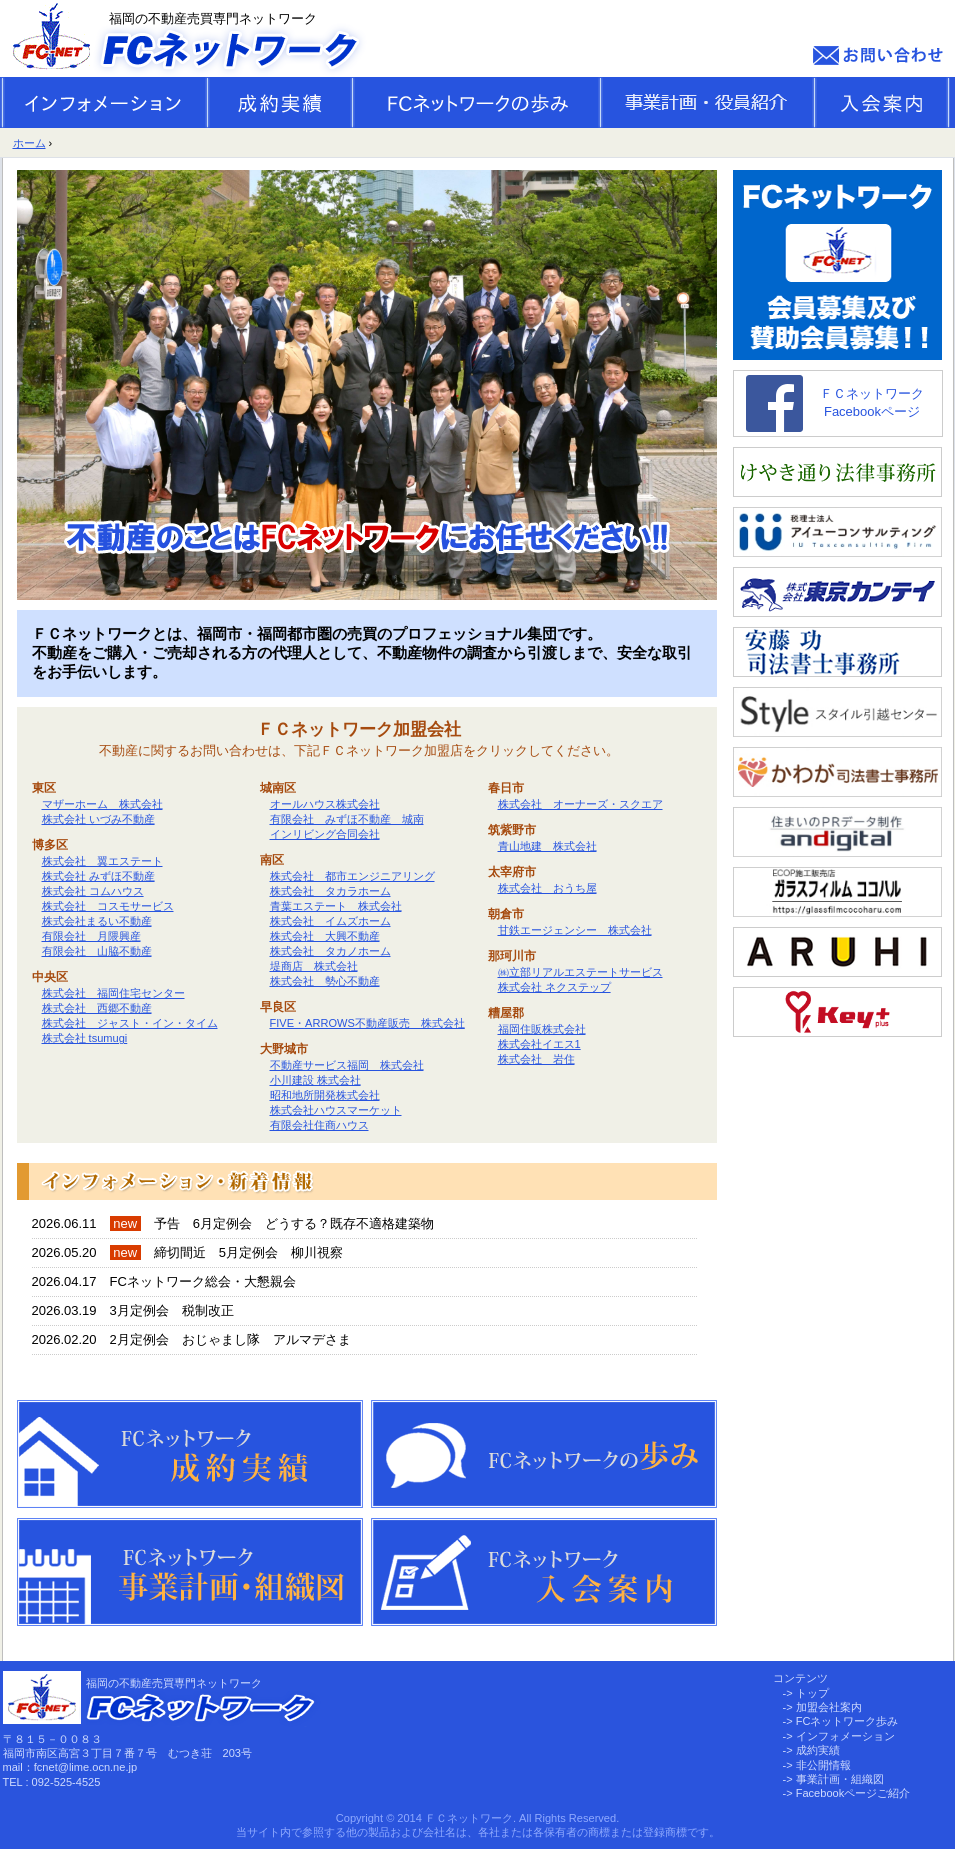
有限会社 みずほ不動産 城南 (347, 819)
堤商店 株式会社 (314, 966)
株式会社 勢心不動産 (325, 981)
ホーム (29, 143)
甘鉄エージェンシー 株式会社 (575, 930)
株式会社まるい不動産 (97, 921)
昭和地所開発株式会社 (325, 1095)
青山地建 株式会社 (547, 846)
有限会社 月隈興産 (91, 936)
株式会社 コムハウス (93, 891)
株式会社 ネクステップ (554, 987)
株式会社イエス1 (539, 1044)
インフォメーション (845, 1736)
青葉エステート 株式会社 (336, 906)
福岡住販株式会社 (542, 1029)
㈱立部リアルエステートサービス (580, 972)
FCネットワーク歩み (847, 1721)
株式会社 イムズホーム (330, 921)
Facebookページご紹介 (853, 1793)
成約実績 (818, 1750)
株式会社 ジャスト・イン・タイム (130, 1023)
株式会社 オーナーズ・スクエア (580, 804)
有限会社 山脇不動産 (97, 951)
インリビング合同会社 (325, 834)
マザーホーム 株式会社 (102, 804)
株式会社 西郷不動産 (97, 1008)
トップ (812, 1693)
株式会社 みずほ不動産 (98, 876)
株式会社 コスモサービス (108, 906)
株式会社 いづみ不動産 (98, 819)
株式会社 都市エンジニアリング (352, 876)
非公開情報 (823, 1765)
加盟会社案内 (829, 1707)
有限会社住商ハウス (319, 1125)
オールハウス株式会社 (325, 804)
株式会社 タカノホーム (330, 951)
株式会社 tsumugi (85, 1038)
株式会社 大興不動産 (325, 936)
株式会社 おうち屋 (547, 888)
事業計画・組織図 (840, 1779)
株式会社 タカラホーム (330, 891)
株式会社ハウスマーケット (336, 1110)
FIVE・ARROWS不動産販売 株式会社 (367, 1023)
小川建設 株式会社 (315, 1080)
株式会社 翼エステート (102, 861)
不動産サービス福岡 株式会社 (347, 1065)
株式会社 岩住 (536, 1059)
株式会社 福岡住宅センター (113, 993)
